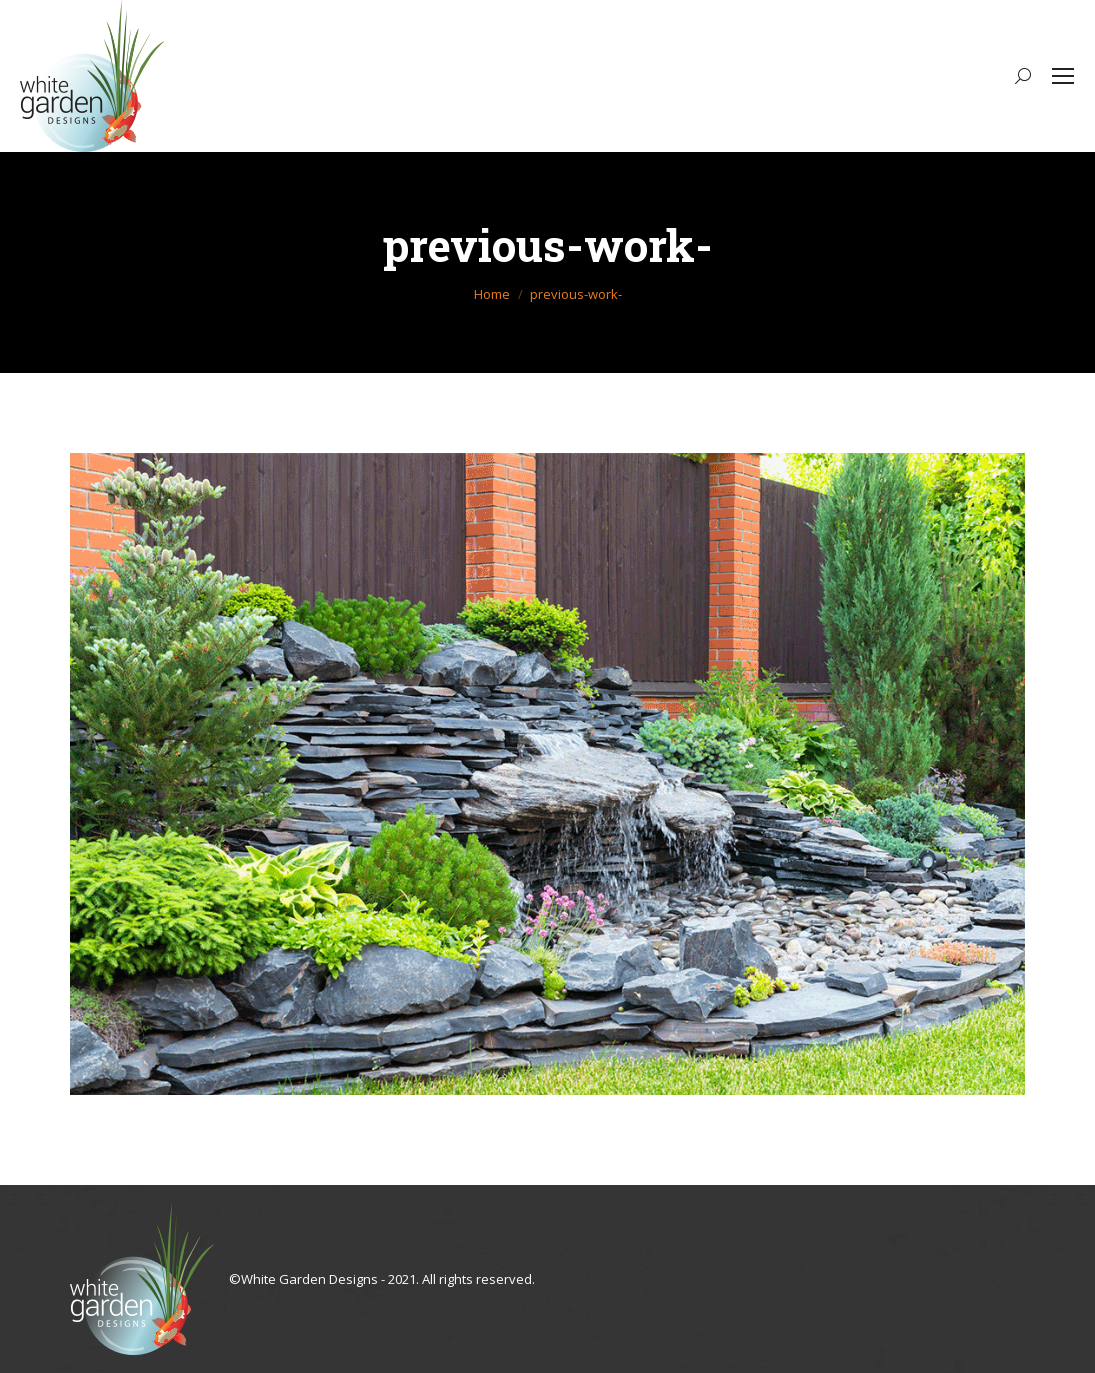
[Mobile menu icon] (1063, 76)
